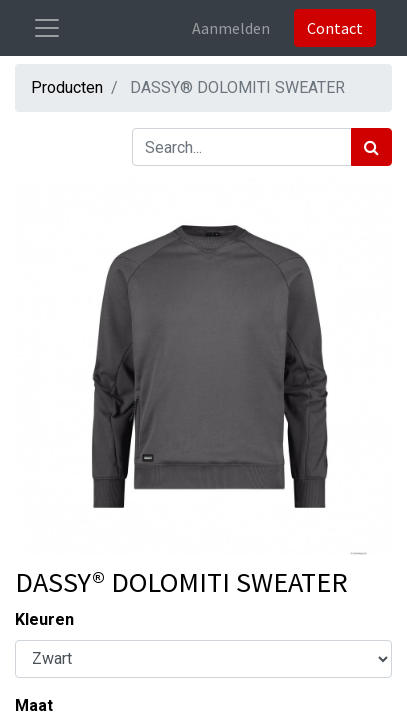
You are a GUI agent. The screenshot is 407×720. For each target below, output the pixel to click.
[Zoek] (371, 147)
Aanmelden (231, 28)
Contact (335, 28)
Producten (67, 87)
